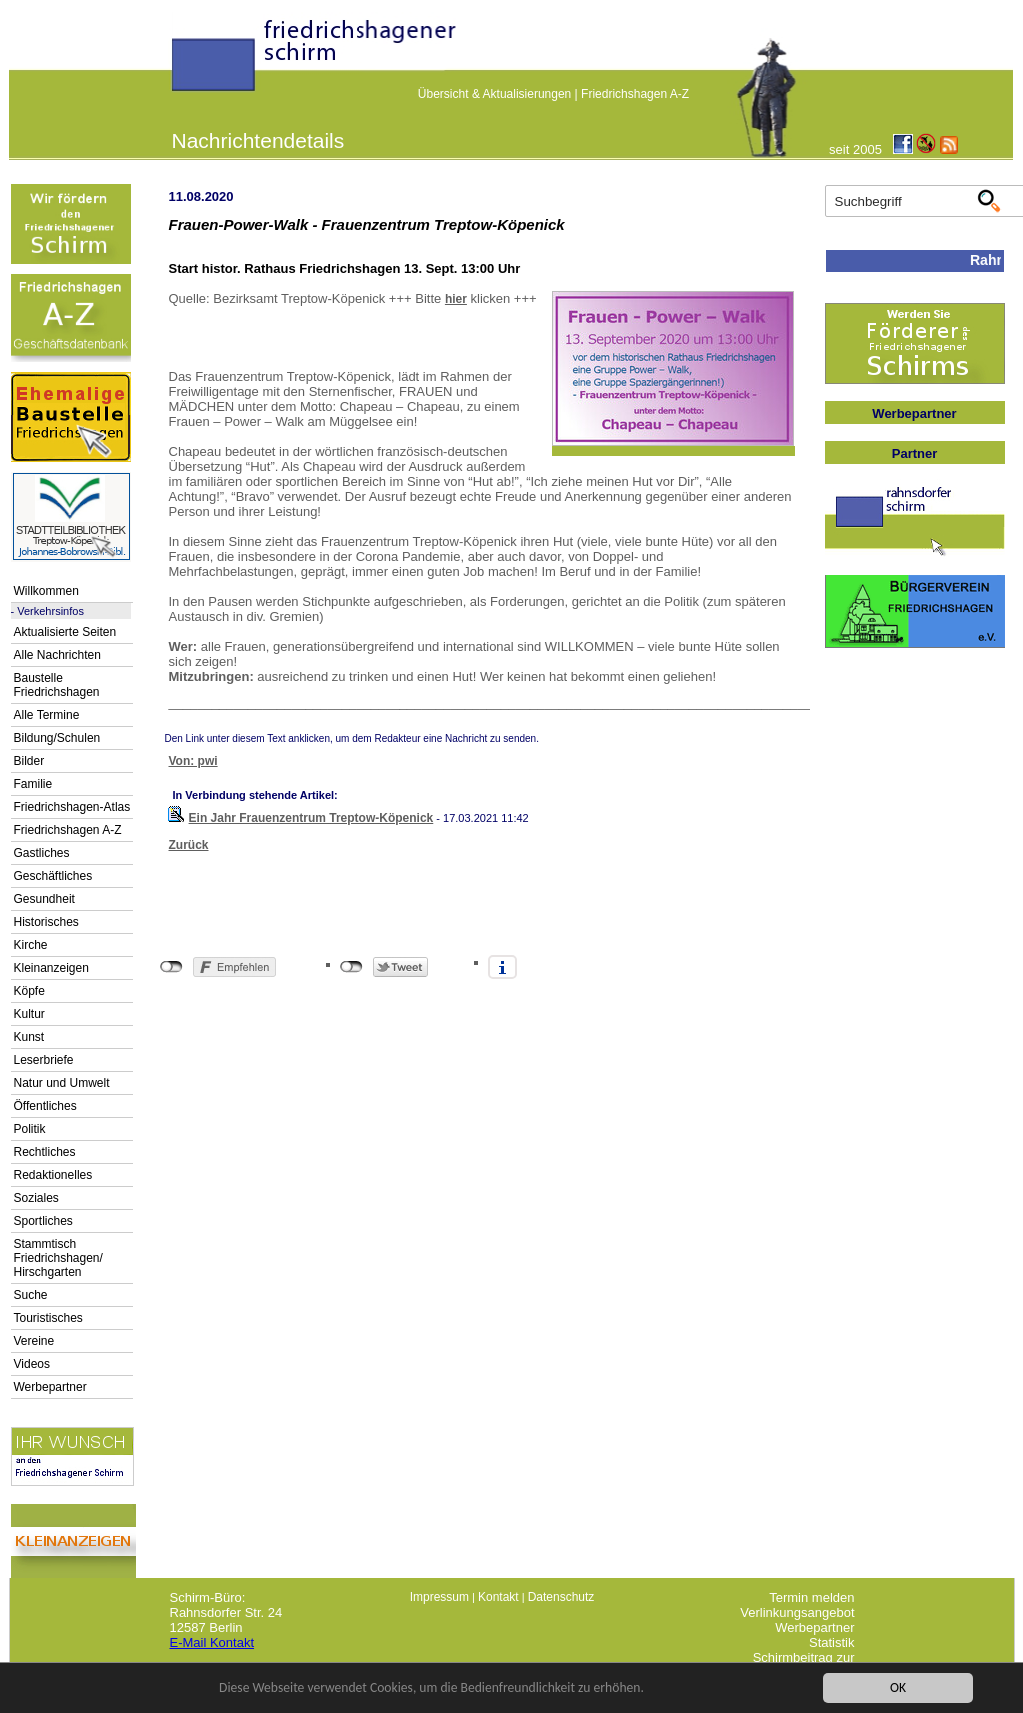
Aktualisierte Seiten (65, 632)
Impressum (439, 1597)
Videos (32, 1364)
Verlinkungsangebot (797, 1612)
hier (456, 299)
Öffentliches (45, 1106)
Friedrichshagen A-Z (635, 94)
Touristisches (48, 1318)
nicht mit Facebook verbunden (171, 967)
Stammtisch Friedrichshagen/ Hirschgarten (58, 1258)
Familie (33, 784)
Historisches (46, 922)
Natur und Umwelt (62, 1083)
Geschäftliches (53, 876)
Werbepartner (50, 1387)
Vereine (34, 1341)
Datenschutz (561, 1597)
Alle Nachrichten (57, 655)
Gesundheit (44, 899)
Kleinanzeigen (51, 968)
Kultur (29, 1014)
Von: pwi (193, 761)
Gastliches (42, 853)
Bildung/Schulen (57, 738)
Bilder (29, 761)
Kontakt (498, 1597)
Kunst (29, 1037)
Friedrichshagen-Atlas (72, 807)
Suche (31, 1295)
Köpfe (29, 991)
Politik (30, 1129)
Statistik (832, 1642)
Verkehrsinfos (50, 611)
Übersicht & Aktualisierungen (494, 94)
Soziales (36, 1198)
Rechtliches (45, 1152)
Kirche (31, 945)
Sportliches (43, 1221)
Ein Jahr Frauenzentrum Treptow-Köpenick (311, 818)
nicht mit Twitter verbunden (351, 967)
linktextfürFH (184, 62)
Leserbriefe (44, 1060)
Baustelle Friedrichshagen (57, 685)
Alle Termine (47, 715)
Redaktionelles (53, 1175)
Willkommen (46, 591)
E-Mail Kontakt (212, 1642)
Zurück (189, 845)
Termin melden (811, 1597)
